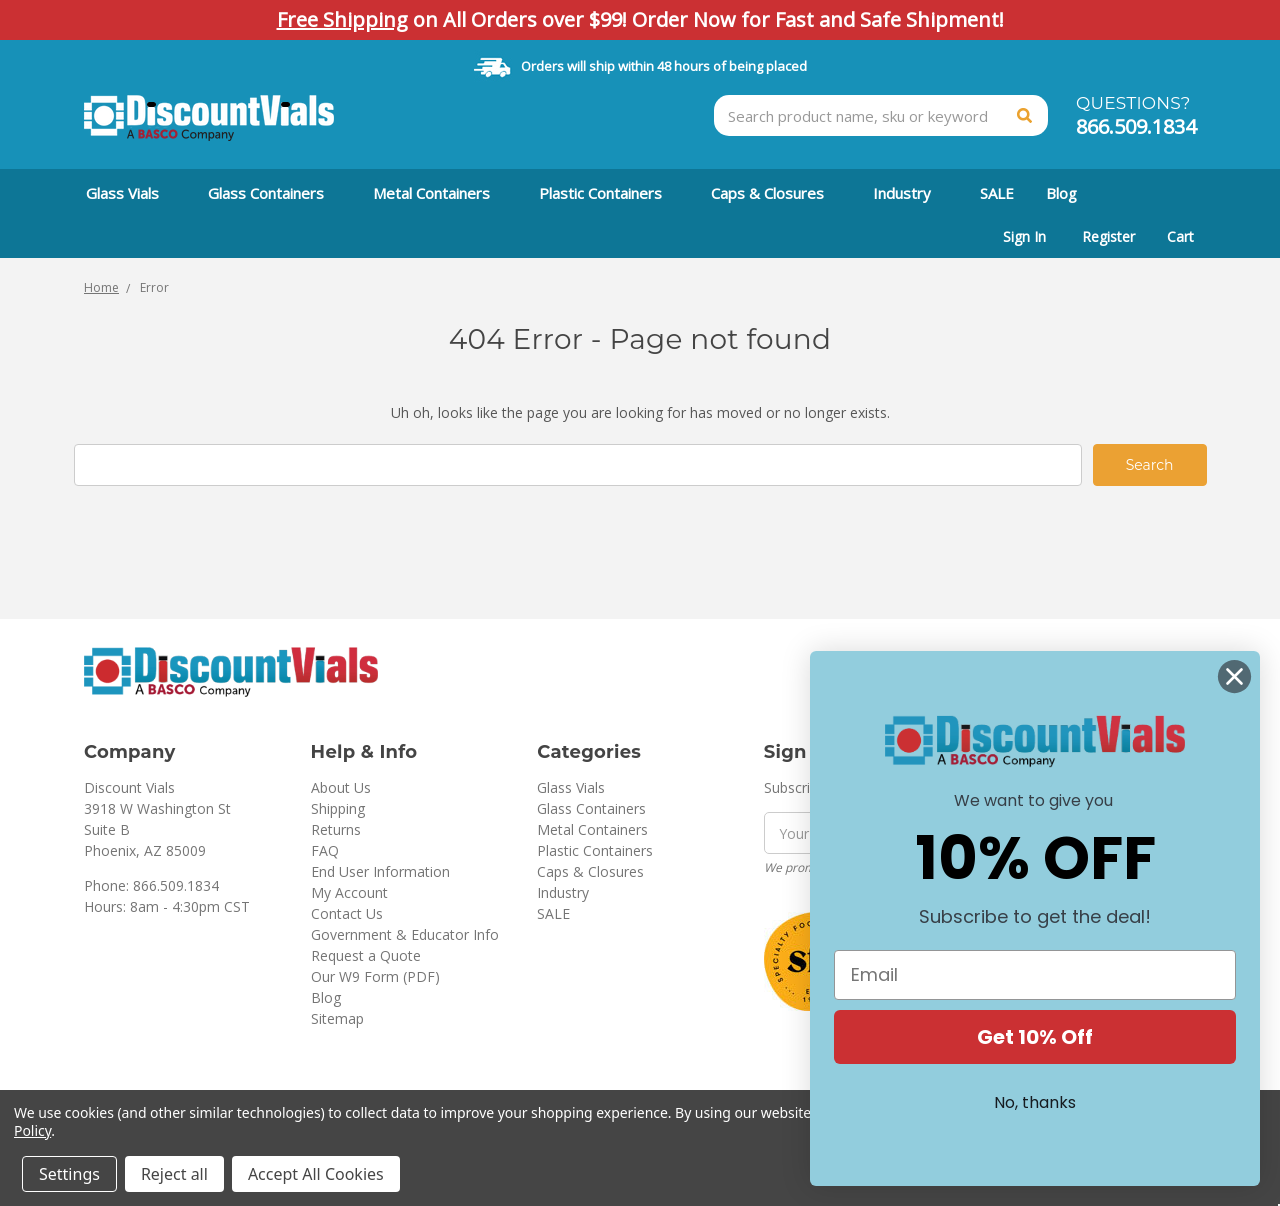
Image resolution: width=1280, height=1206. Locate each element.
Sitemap (337, 1018)
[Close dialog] (1234, 676)
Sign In (1024, 236)
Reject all (174, 1174)
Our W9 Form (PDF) (375, 976)
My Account (349, 892)
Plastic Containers (609, 193)
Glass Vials (131, 193)
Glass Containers (274, 193)
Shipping (338, 808)
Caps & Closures (776, 193)
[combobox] (881, 115)
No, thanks (1035, 1102)
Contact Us (347, 913)
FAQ (325, 850)
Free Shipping (342, 19)
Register (1108, 236)
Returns (336, 829)
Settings (69, 1174)
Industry (910, 193)
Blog (1061, 193)
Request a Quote (366, 955)
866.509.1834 (1136, 126)
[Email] (1035, 975)
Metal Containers (440, 193)
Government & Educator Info (405, 934)
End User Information (380, 871)
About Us (341, 787)
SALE (997, 193)
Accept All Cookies (316, 1174)
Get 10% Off (1035, 1037)
